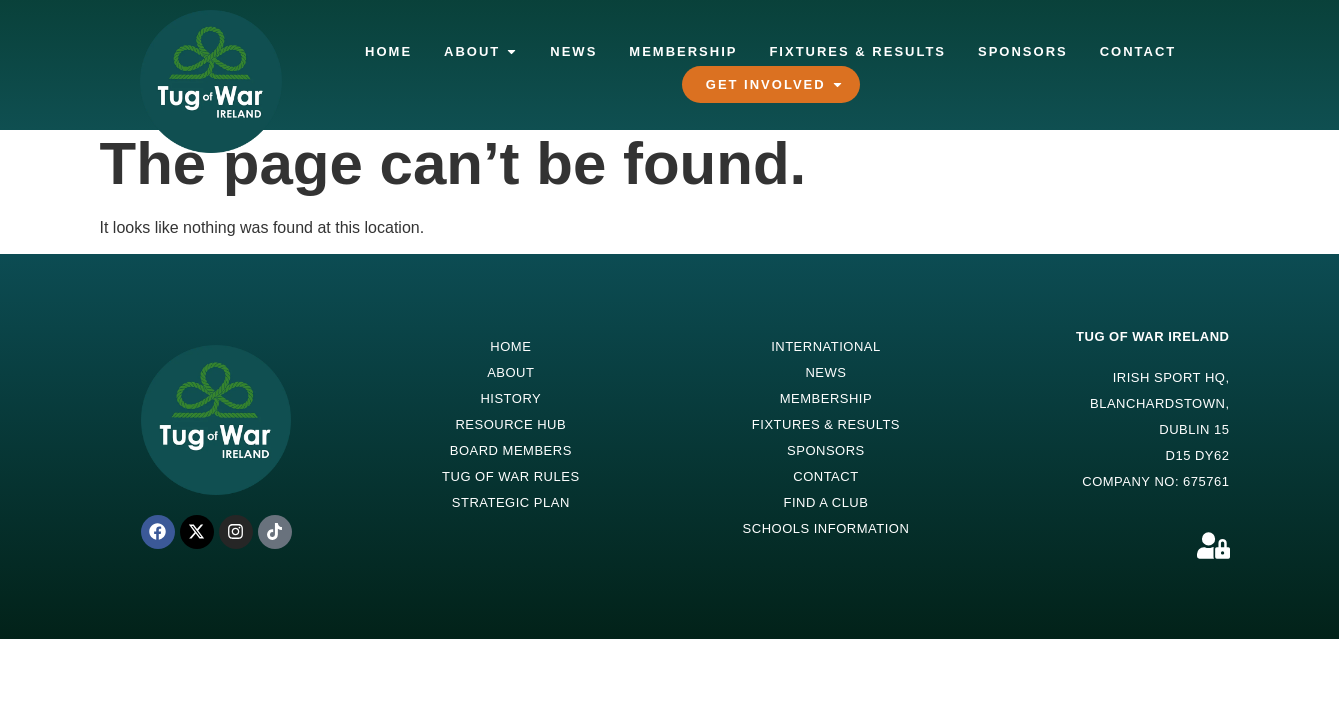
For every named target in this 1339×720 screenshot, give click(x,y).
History (510, 398)
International (826, 346)
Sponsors (826, 450)
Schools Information (826, 528)
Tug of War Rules (511, 476)
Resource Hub (510, 424)
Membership (826, 398)
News (825, 372)
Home (510, 346)
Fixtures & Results (826, 424)
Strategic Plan (511, 502)
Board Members (511, 450)
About (510, 372)
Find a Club (825, 502)
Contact (825, 476)
